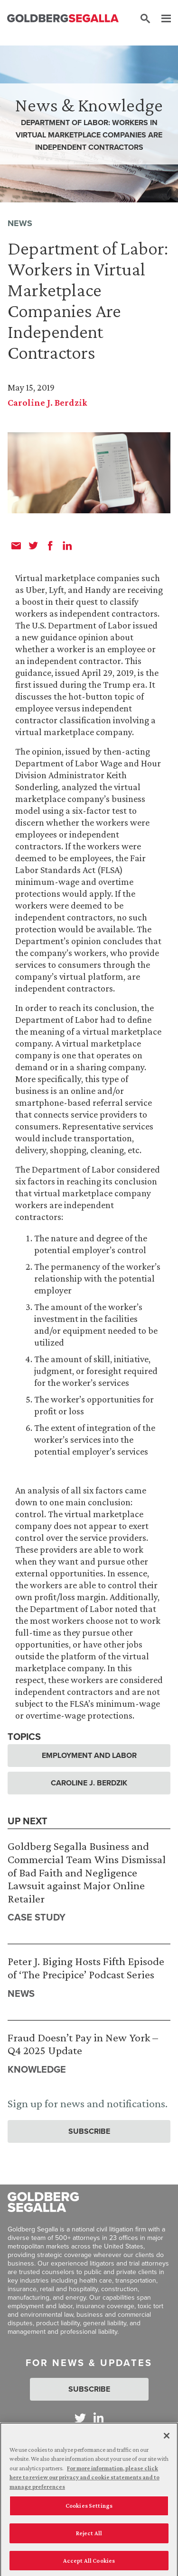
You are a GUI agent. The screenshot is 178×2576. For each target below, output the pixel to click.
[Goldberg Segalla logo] (63, 19)
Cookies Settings (89, 2508)
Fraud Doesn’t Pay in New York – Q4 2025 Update (83, 2044)
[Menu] (161, 19)
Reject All (89, 2535)
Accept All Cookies (89, 2563)
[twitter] (33, 545)
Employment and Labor (89, 1755)
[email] (16, 545)
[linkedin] (67, 545)
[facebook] (50, 545)
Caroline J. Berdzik (47, 402)
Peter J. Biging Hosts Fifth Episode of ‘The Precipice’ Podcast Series (86, 1968)
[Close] (166, 2438)
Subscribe (89, 2131)
